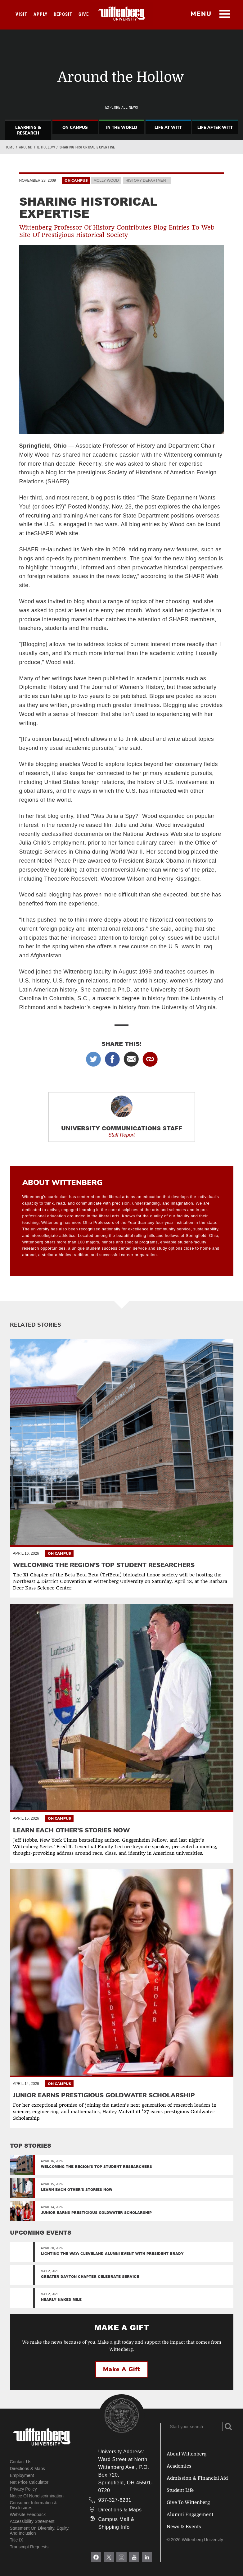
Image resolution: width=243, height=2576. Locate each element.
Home (9, 147)
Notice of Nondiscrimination (37, 2495)
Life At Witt (168, 127)
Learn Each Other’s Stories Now (76, 2189)
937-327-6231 (115, 2500)
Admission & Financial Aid (197, 2478)
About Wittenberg (186, 2454)
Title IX (16, 2539)
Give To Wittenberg (188, 2502)
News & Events (184, 2526)
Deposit (63, 14)
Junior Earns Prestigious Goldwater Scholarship (96, 2212)
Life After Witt (215, 127)
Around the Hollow (37, 147)
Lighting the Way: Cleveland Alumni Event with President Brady (112, 2253)
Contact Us (20, 2461)
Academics (179, 2466)
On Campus (75, 127)
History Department (146, 180)
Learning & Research (28, 130)
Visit (21, 14)
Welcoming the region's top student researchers (96, 2166)
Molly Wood (106, 180)
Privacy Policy (23, 2489)
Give (84, 14)
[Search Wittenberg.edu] (195, 2426)
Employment (22, 2475)
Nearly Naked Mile (61, 2299)
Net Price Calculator (29, 2482)
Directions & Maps (27, 2468)
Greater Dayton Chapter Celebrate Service (90, 2276)
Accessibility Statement (32, 2521)
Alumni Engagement (190, 2514)
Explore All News (121, 107)
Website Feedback (28, 2514)
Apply (40, 14)
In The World (121, 127)
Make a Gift (121, 2369)
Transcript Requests (29, 2546)
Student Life (180, 2490)
